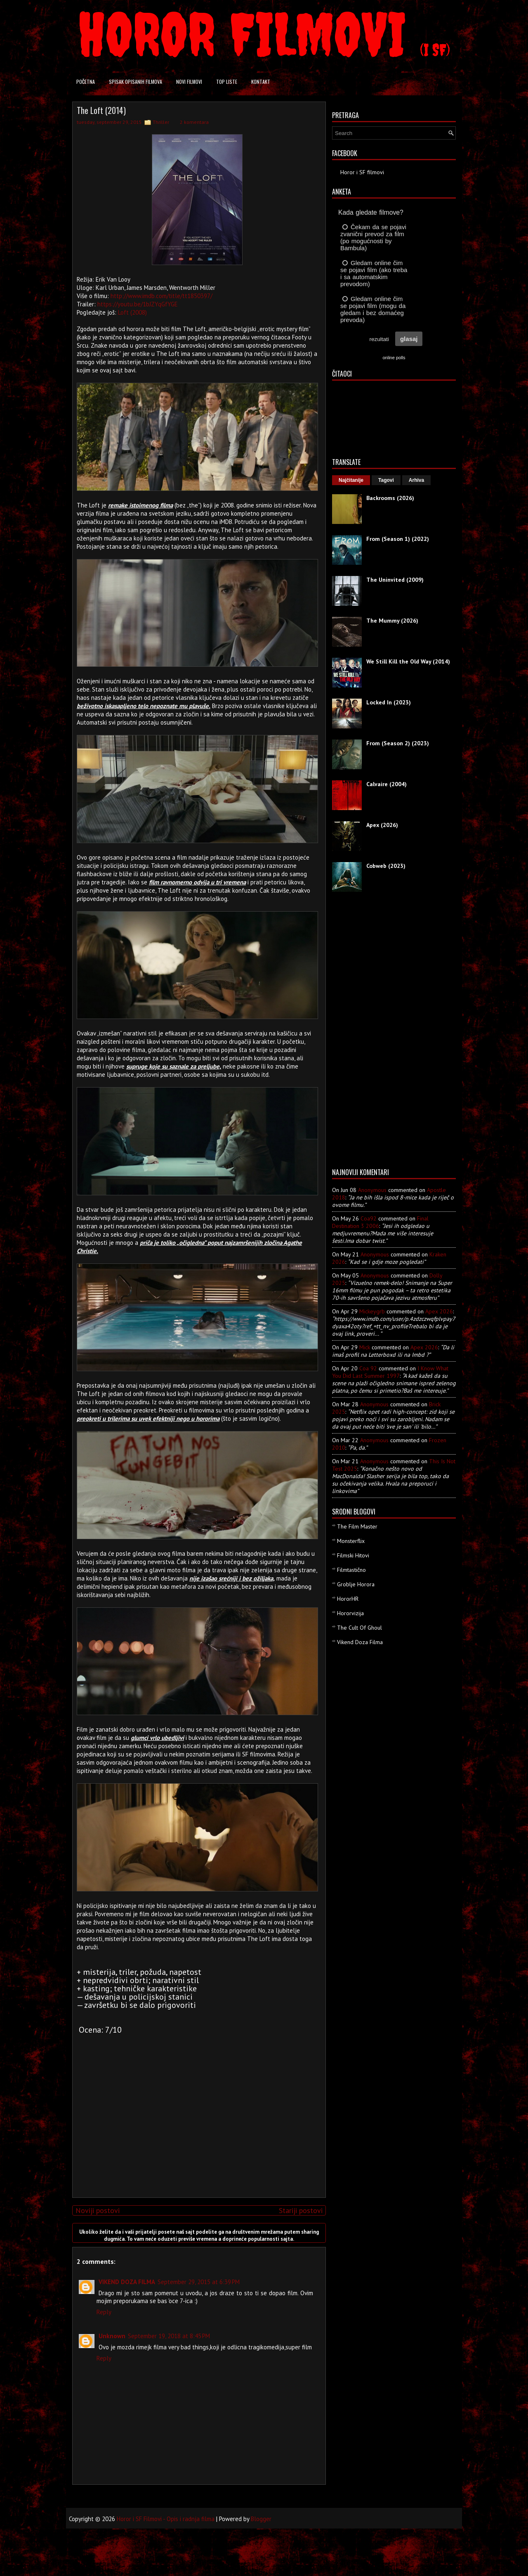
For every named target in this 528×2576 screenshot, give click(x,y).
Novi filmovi (189, 81)
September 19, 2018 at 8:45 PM (169, 2336)
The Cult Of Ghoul (359, 1627)
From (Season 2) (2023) (397, 743)
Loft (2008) (132, 312)
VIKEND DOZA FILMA (127, 2282)
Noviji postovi (97, 2210)
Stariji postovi (301, 2210)
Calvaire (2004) (386, 784)
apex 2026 (439, 1311)
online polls (393, 357)
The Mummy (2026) (392, 620)
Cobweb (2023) (385, 866)
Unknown (112, 2336)
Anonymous (372, 1190)
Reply (104, 2312)
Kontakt (260, 81)
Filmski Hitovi (353, 1555)
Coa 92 (368, 1368)
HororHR (347, 1598)
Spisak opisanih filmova (135, 81)
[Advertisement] (197, 2133)
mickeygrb (372, 1311)
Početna (85, 81)
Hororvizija (350, 1613)
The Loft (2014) (101, 110)
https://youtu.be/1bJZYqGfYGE (137, 304)
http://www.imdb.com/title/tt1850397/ (161, 296)
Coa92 (369, 1218)
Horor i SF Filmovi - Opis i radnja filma (165, 2519)
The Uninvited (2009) (395, 579)
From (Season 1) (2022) (397, 539)
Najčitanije (351, 480)
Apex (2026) (382, 825)
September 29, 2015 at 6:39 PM (199, 2282)
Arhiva (416, 480)
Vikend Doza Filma (360, 1642)
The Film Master (357, 1526)
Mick (364, 1347)
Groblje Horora (356, 1584)
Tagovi (386, 480)
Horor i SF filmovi (362, 172)
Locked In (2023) (388, 702)
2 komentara (194, 122)
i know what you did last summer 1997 (390, 1372)
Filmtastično (351, 1570)
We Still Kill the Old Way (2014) (408, 661)
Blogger (261, 2519)
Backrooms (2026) (390, 498)
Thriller (161, 122)
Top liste (226, 81)
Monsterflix (351, 1541)
